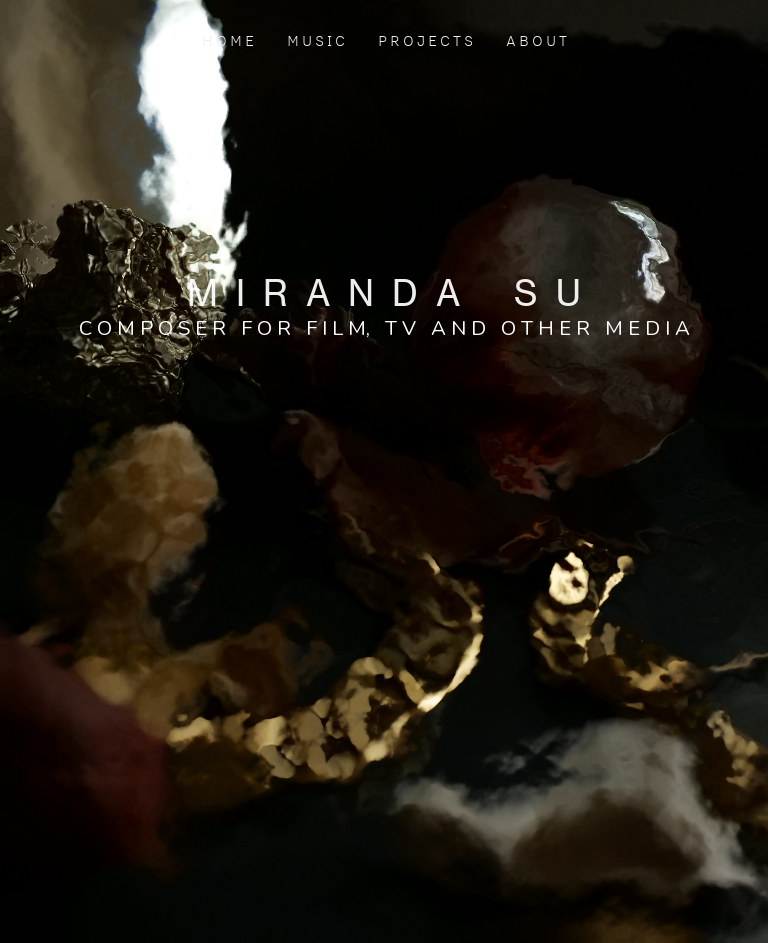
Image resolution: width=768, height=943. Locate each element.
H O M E (231, 40)
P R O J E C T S (425, 40)
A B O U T (535, 40)
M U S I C (316, 40)
